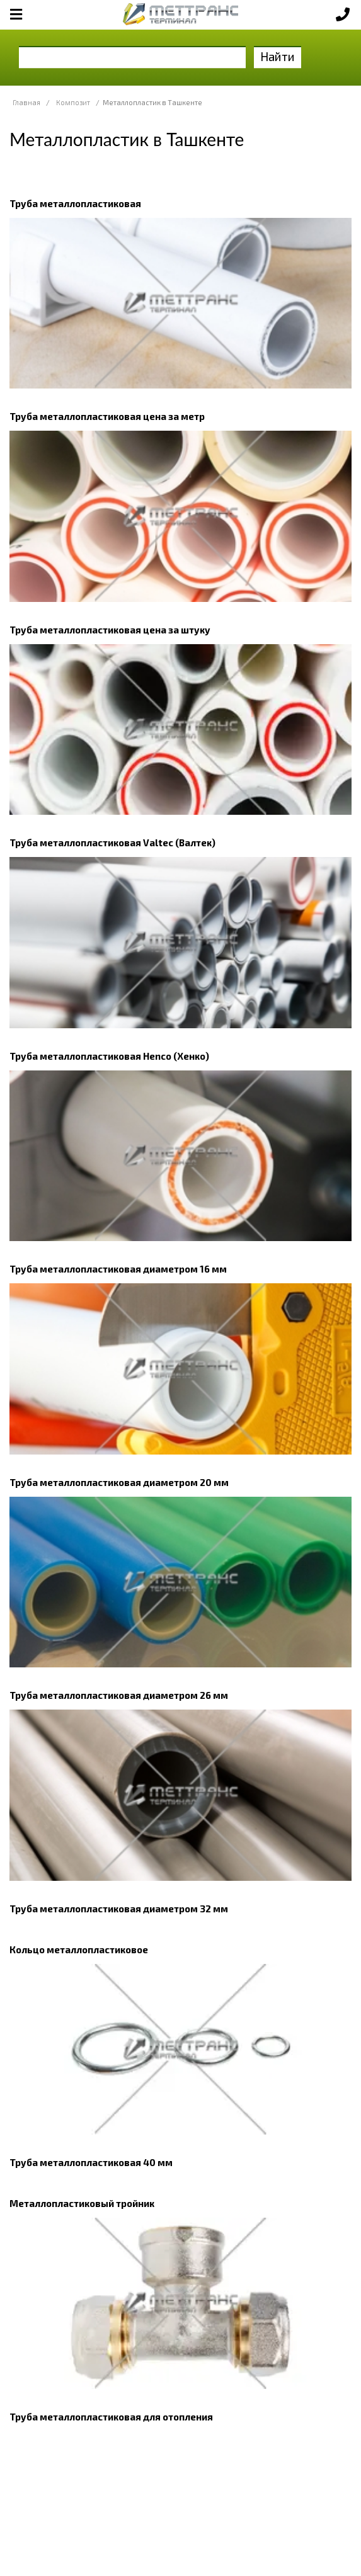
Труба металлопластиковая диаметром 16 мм (118, 1268)
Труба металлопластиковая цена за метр (107, 416)
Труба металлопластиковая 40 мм (91, 2162)
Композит (73, 102)
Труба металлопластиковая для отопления (111, 2416)
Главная (26, 102)
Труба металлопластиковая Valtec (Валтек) (112, 842)
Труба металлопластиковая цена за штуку (109, 629)
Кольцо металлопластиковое (78, 1949)
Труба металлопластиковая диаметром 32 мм (118, 1908)
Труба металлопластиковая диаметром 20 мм (119, 1482)
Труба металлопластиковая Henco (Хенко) (109, 1056)
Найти (277, 56)
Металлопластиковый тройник (81, 2203)
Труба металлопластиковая (75, 203)
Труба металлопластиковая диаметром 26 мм (118, 1695)
